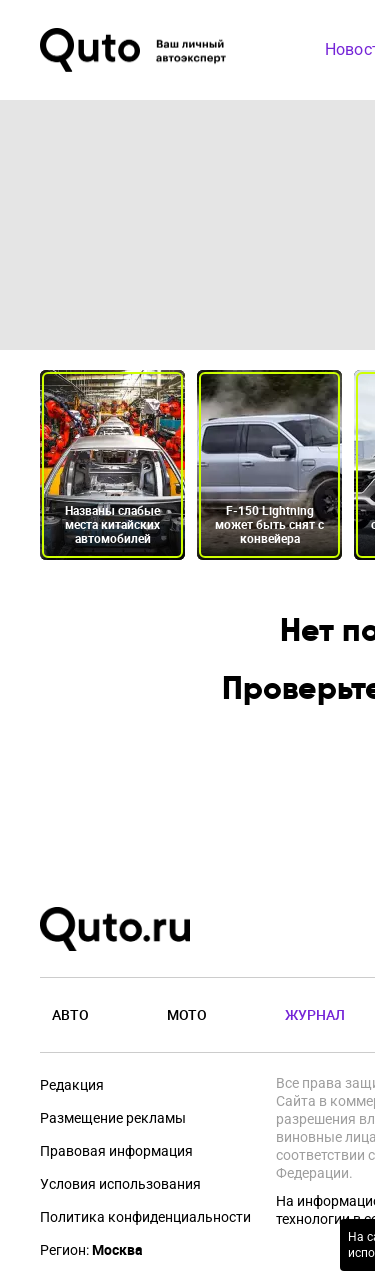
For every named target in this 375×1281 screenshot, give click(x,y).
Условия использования (120, 1184)
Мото (187, 1014)
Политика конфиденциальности (145, 1217)
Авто (70, 1014)
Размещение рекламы (113, 1118)
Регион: (91, 1250)
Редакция (72, 1085)
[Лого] (135, 50)
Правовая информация (116, 1151)
